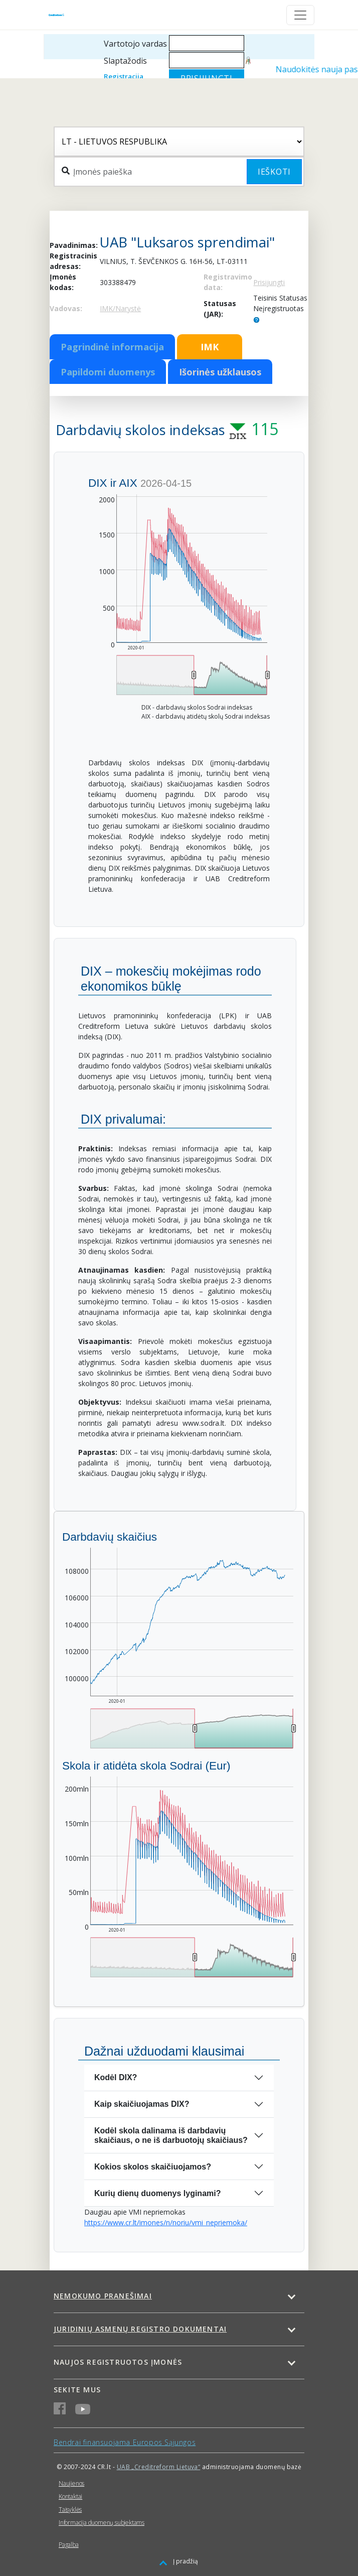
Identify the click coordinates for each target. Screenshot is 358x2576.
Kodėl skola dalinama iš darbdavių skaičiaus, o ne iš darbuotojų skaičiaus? (171, 2135)
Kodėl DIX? (115, 2077)
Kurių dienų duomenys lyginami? (157, 2193)
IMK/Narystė (120, 308)
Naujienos (71, 2483)
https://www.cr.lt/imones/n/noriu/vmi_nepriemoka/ (165, 2222)
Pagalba (69, 2544)
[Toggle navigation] (300, 15)
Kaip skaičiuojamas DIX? (141, 2104)
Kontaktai (70, 2496)
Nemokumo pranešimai (103, 2295)
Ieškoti (274, 171)
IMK (210, 347)
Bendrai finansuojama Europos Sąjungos (125, 2442)
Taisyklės (70, 2509)
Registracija (123, 76)
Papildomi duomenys (108, 372)
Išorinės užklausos (220, 372)
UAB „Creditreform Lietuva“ (159, 2467)
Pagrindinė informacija (112, 347)
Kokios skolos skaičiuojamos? (152, 2166)
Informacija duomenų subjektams (101, 2522)
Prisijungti (269, 282)
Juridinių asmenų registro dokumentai (140, 2329)
